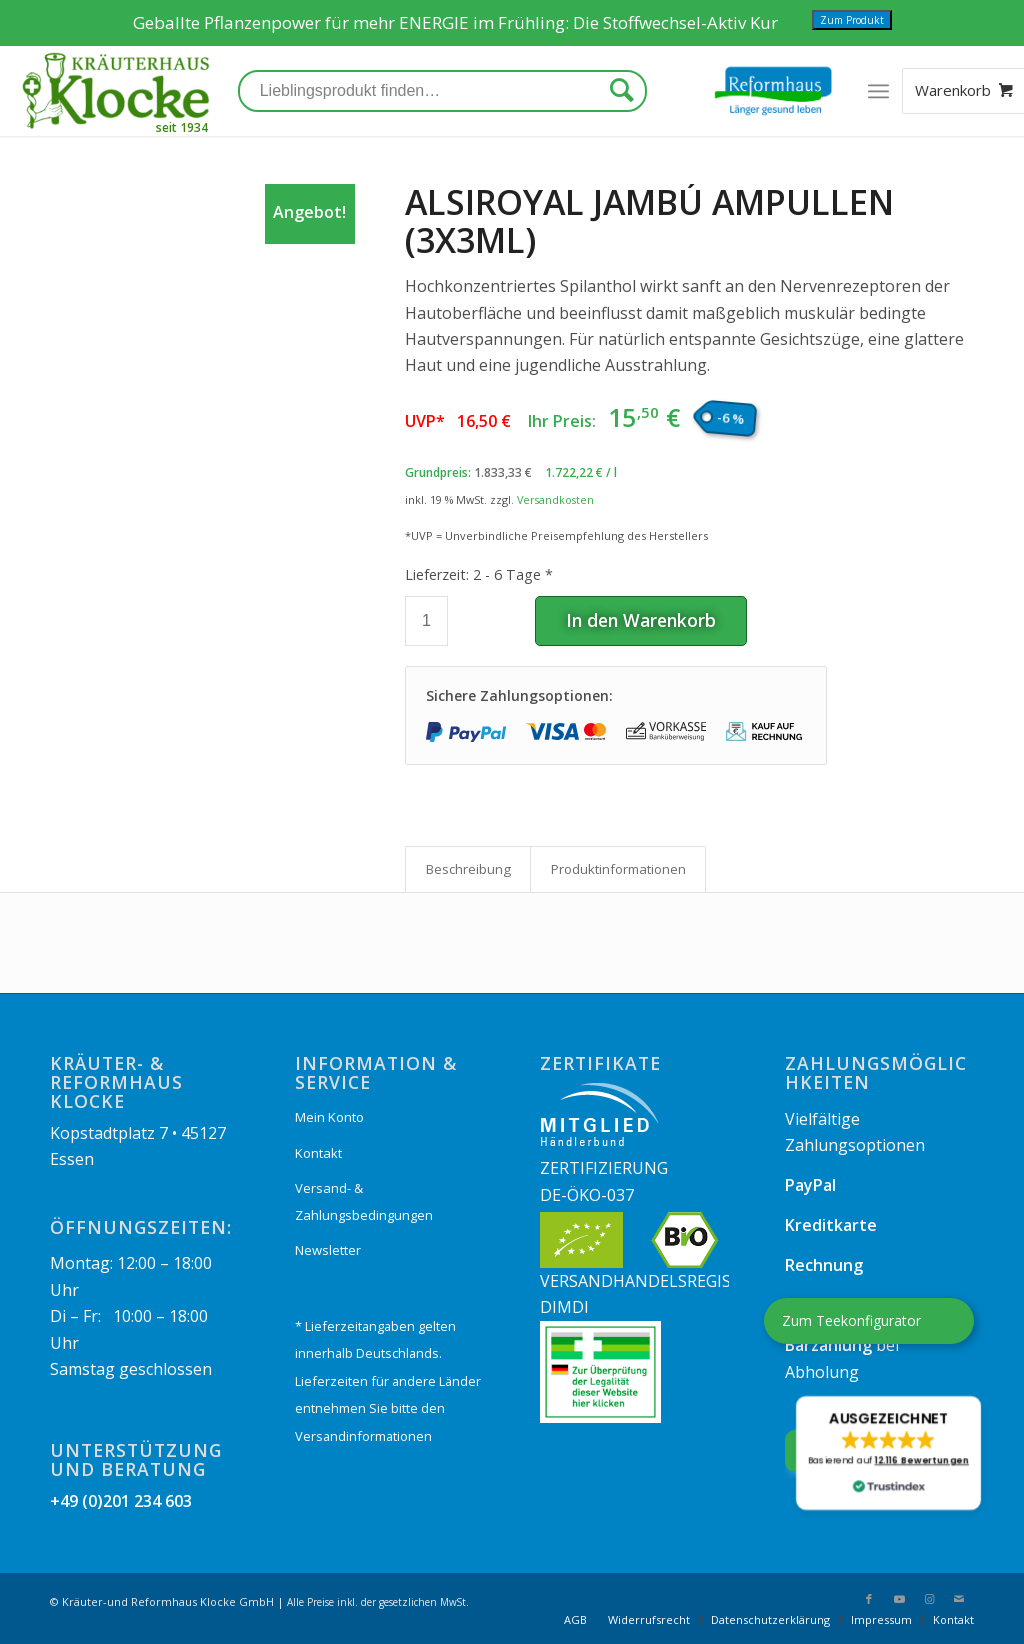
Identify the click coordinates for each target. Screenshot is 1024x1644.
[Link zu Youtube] (899, 1599)
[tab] (468, 869)
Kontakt (318, 1153)
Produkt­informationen (618, 869)
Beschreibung (468, 869)
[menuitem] (575, 1620)
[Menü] (878, 91)
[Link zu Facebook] (869, 1599)
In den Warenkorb (641, 620)
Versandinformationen (363, 1436)
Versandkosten (555, 499)
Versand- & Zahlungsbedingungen (364, 1201)
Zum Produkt (852, 20)
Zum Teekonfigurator (851, 1320)
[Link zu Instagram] (929, 1599)
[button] (888, 1453)
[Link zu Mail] (959, 1599)
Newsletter (328, 1250)
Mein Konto (329, 1117)
